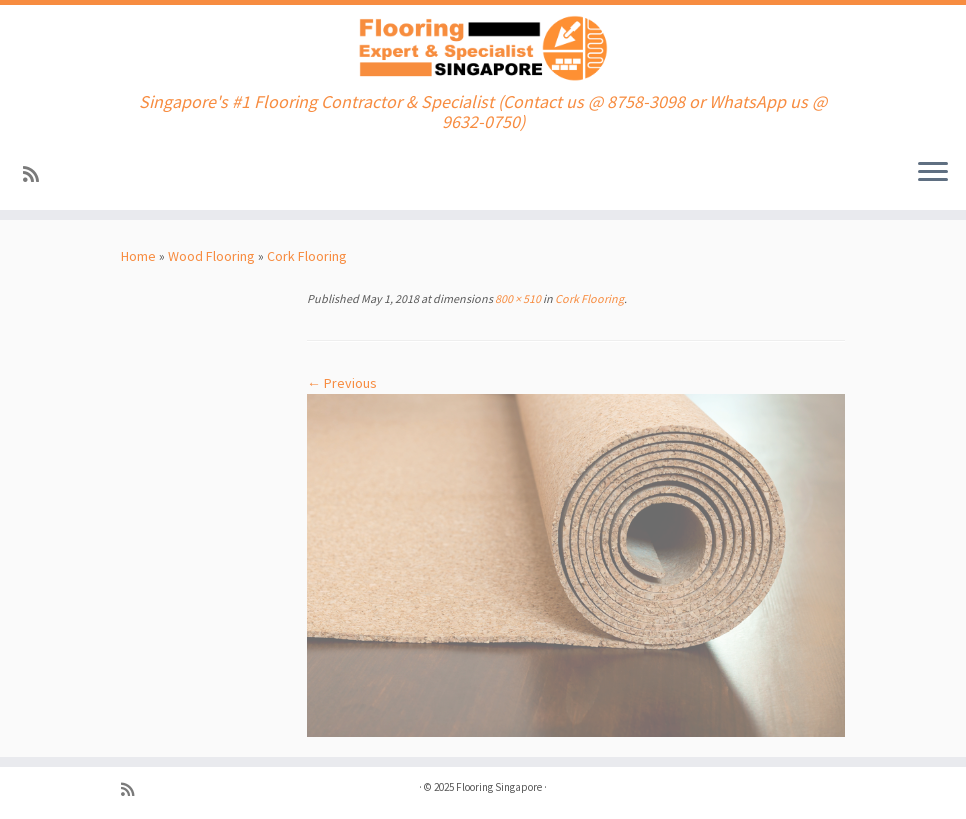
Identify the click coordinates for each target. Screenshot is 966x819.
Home (138, 256)
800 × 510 (517, 298)
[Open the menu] (933, 174)
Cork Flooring (307, 256)
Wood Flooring (211, 256)
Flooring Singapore (499, 787)
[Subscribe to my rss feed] (37, 174)
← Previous (342, 383)
